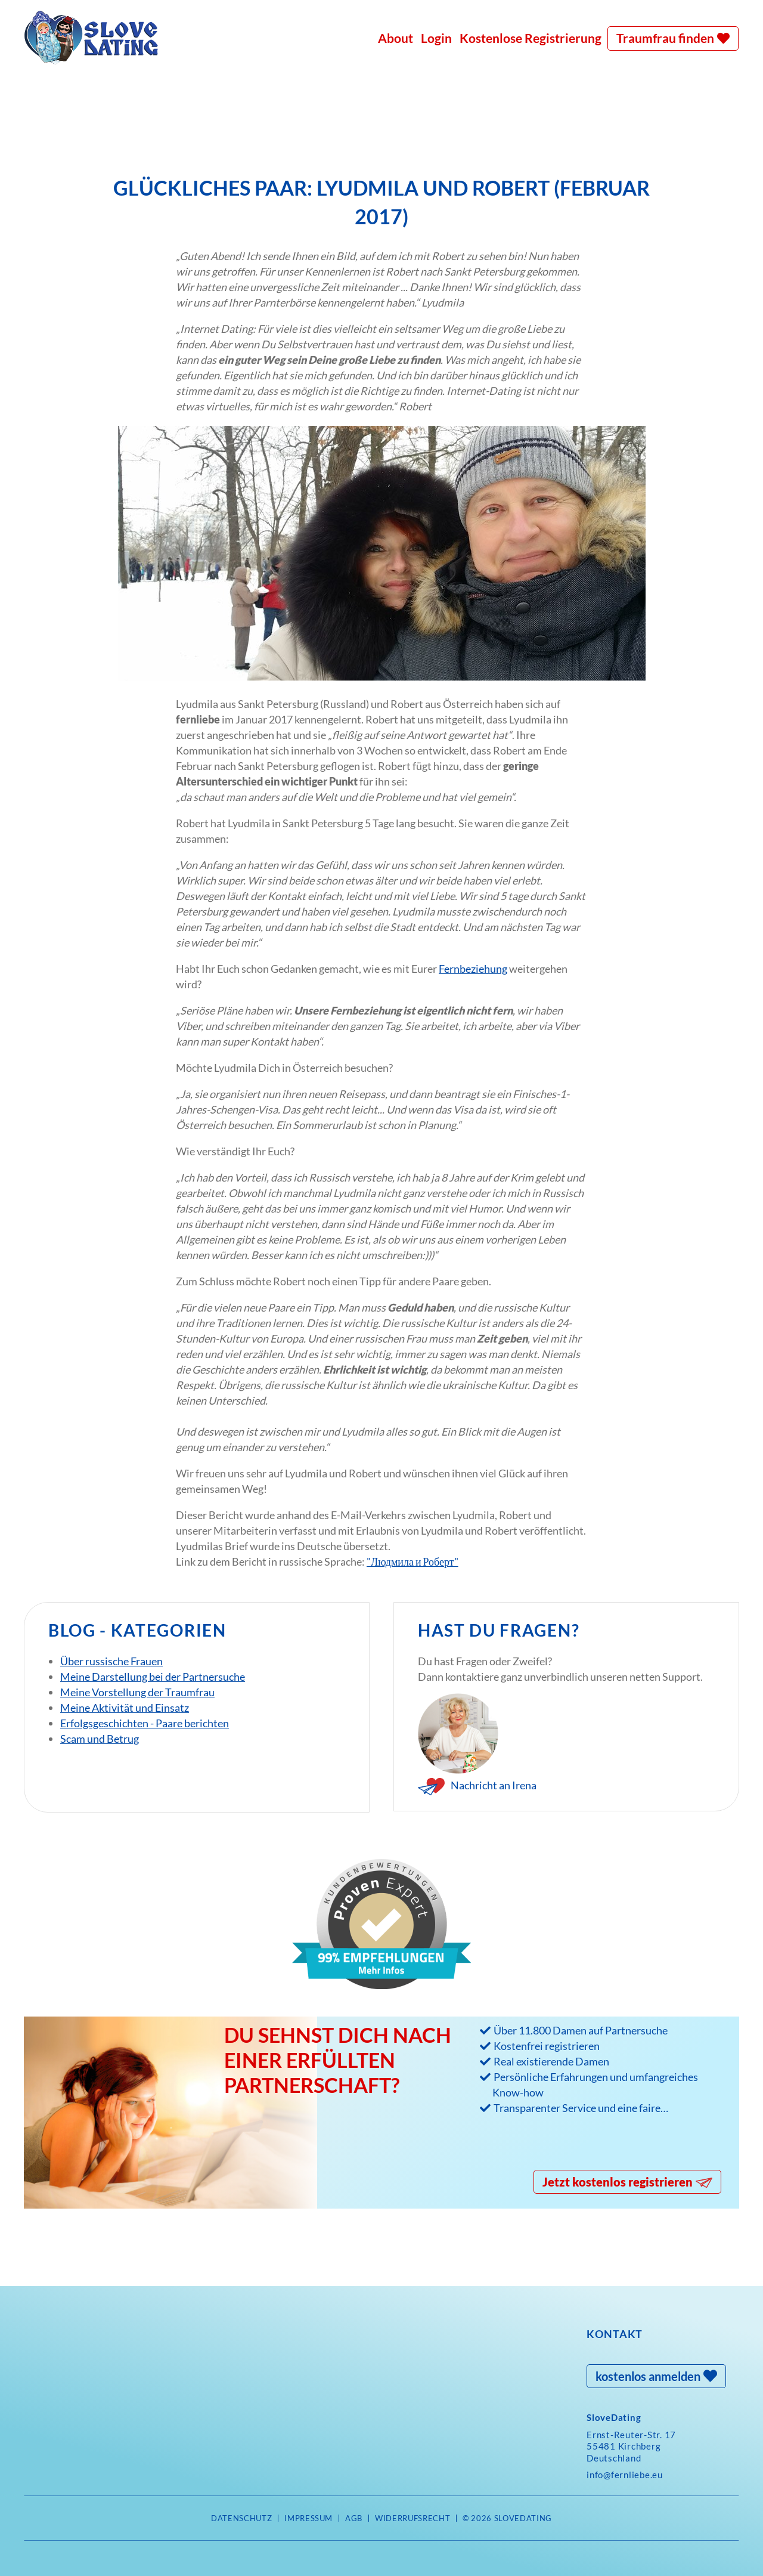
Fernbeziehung (473, 968)
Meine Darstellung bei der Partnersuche (152, 1676)
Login (436, 37)
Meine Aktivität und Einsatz (124, 1707)
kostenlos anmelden (647, 2376)
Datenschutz (241, 2518)
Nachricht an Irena (493, 1785)
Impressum (308, 2518)
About (395, 37)
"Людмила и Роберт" (412, 1561)
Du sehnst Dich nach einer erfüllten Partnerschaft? (337, 2060)
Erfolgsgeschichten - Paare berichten (144, 1723)
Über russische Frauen (111, 1661)
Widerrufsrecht (412, 2518)
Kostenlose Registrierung (530, 37)
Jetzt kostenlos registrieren (617, 2182)
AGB (353, 2518)
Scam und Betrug (99, 1738)
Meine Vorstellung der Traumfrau (137, 1692)
